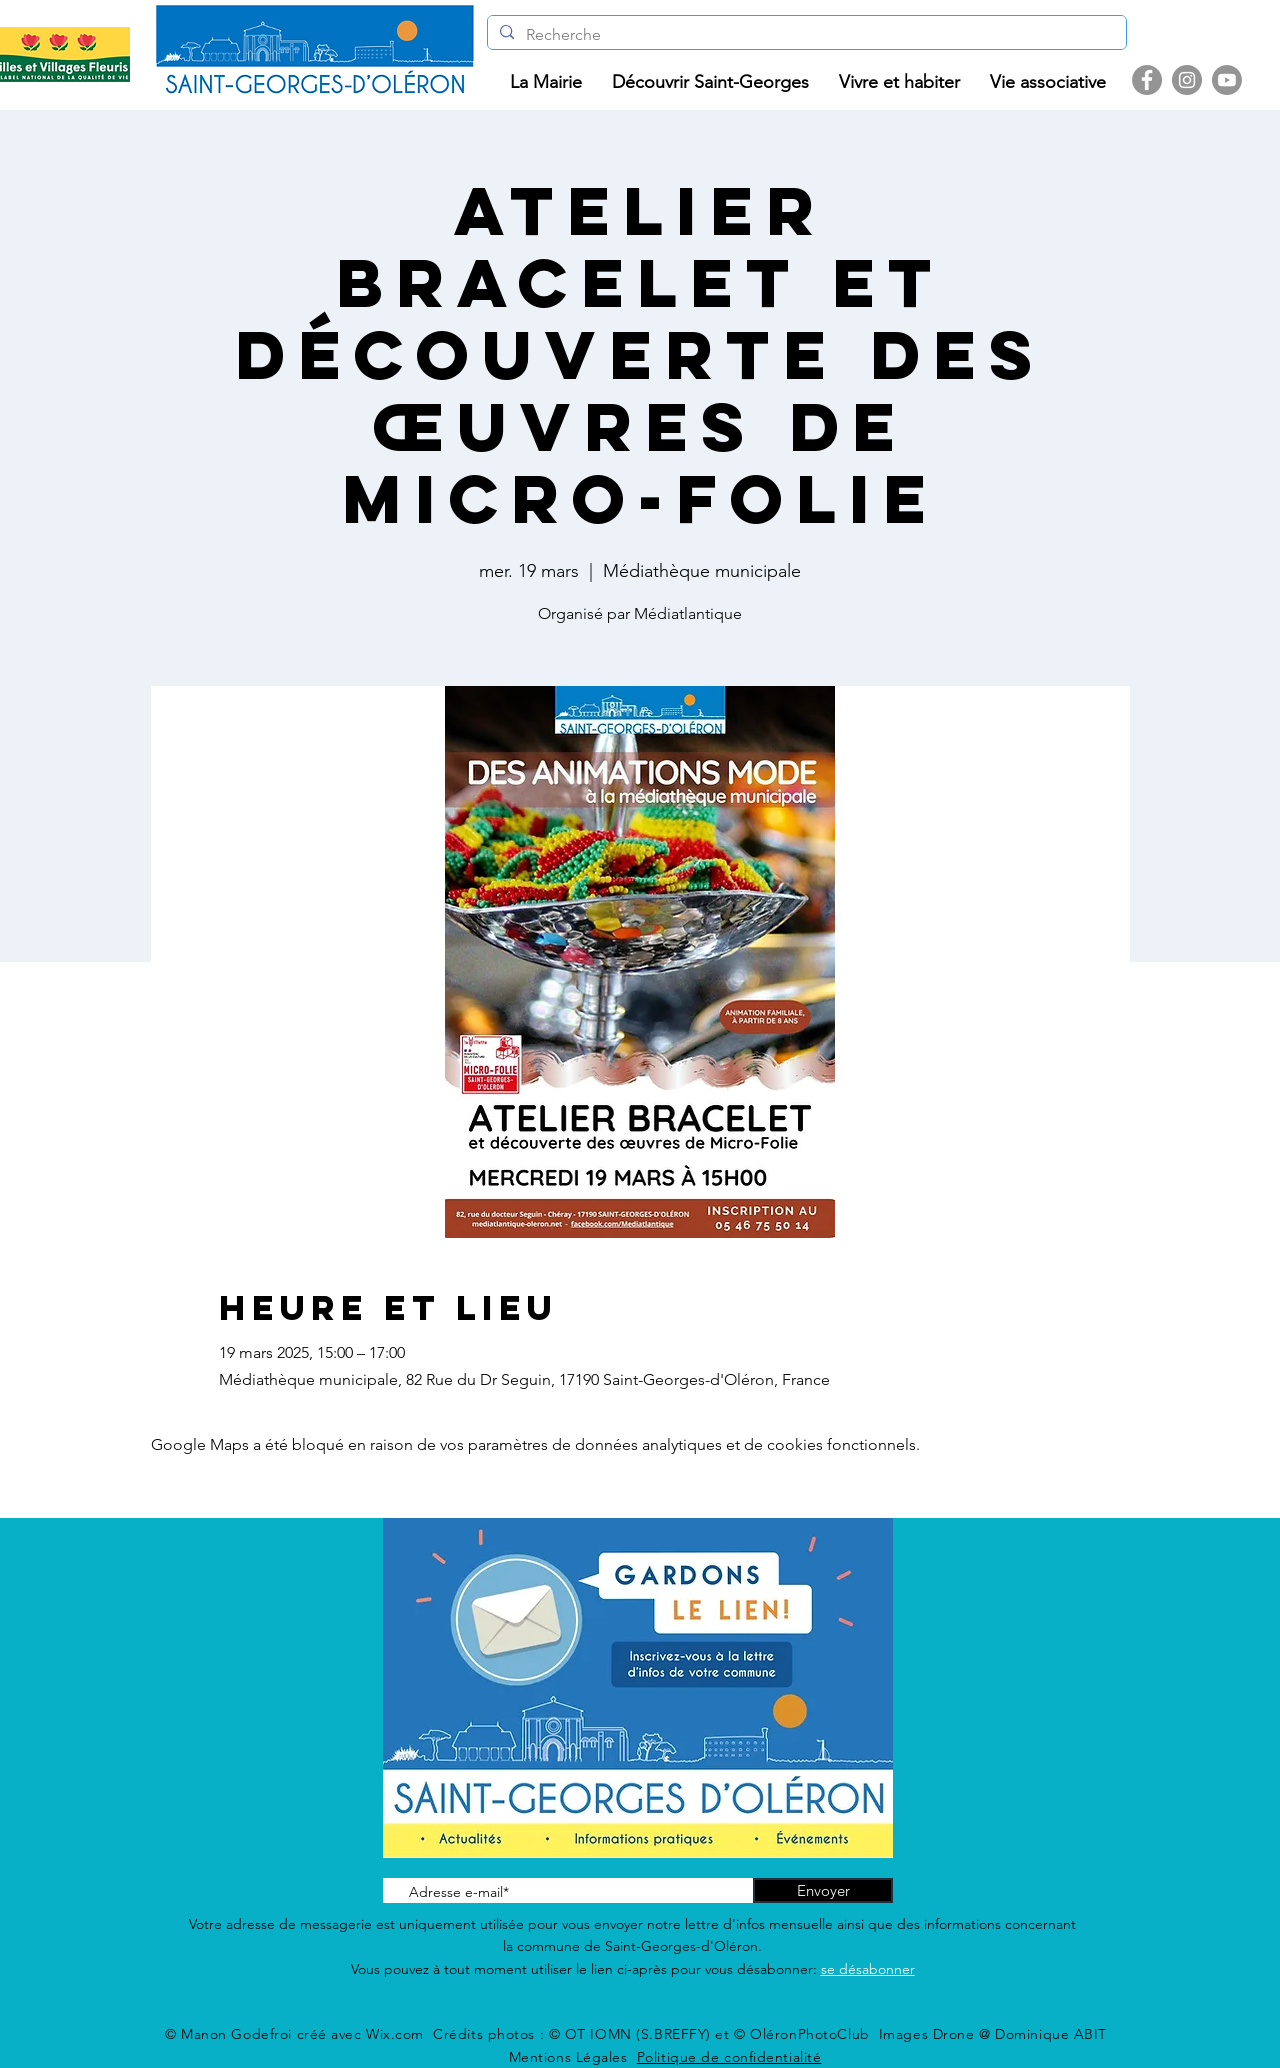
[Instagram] (1187, 80)
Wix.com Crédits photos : (457, 2034)
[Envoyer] (823, 1890)
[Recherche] (805, 35)
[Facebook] (1147, 80)
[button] (546, 82)
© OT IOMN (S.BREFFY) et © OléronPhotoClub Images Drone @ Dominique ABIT (828, 2034)
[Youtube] (1227, 80)
